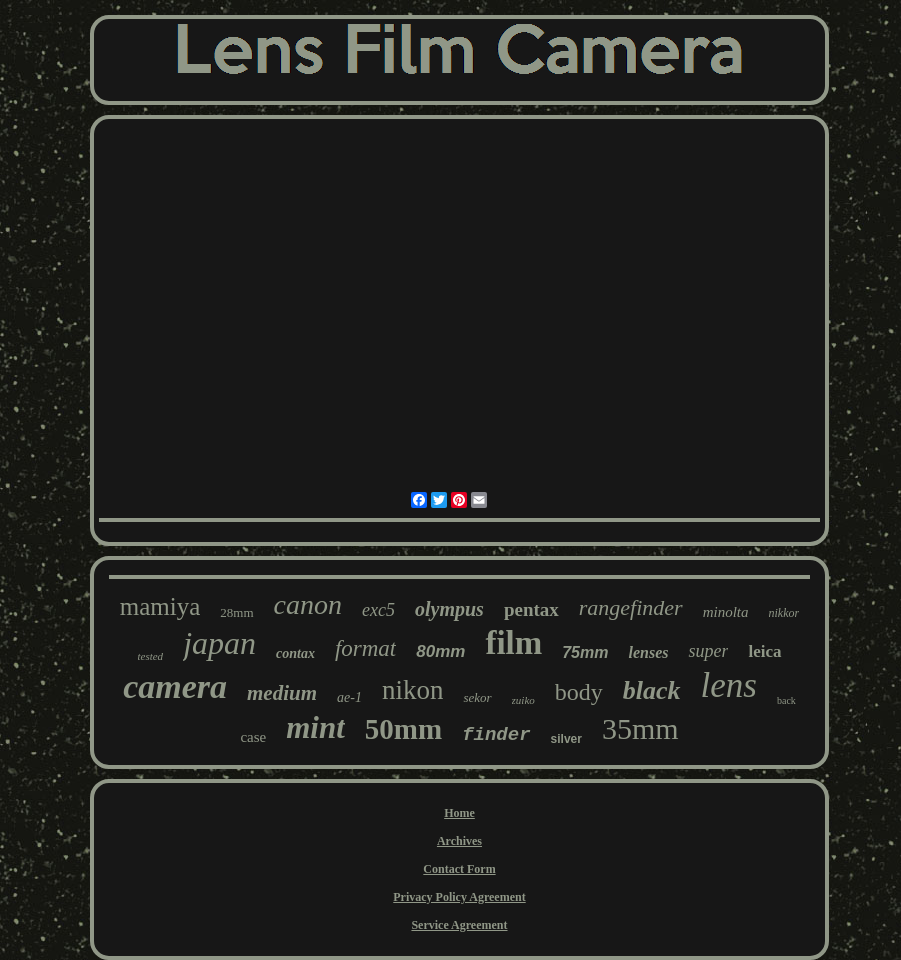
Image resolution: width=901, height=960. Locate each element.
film (513, 643)
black (652, 690)
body (579, 692)
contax (295, 653)
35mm (640, 728)
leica (764, 651)
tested (150, 656)
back (786, 700)
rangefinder (631, 607)
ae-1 (349, 697)
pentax (531, 609)
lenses (648, 652)
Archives (459, 841)
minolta (726, 612)
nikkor (784, 613)
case (253, 737)
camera (175, 686)
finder (496, 735)
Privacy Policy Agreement (459, 897)
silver (566, 739)
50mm (403, 729)
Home (459, 813)
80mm (440, 651)
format (365, 648)
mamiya (160, 606)
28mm (236, 612)
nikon (413, 690)
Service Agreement (459, 925)
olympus (449, 609)
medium (282, 693)
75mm (585, 652)
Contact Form (459, 869)
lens (729, 685)
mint (315, 727)
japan (219, 643)
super (708, 651)
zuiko (523, 700)
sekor (477, 697)
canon (308, 604)
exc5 (378, 610)
